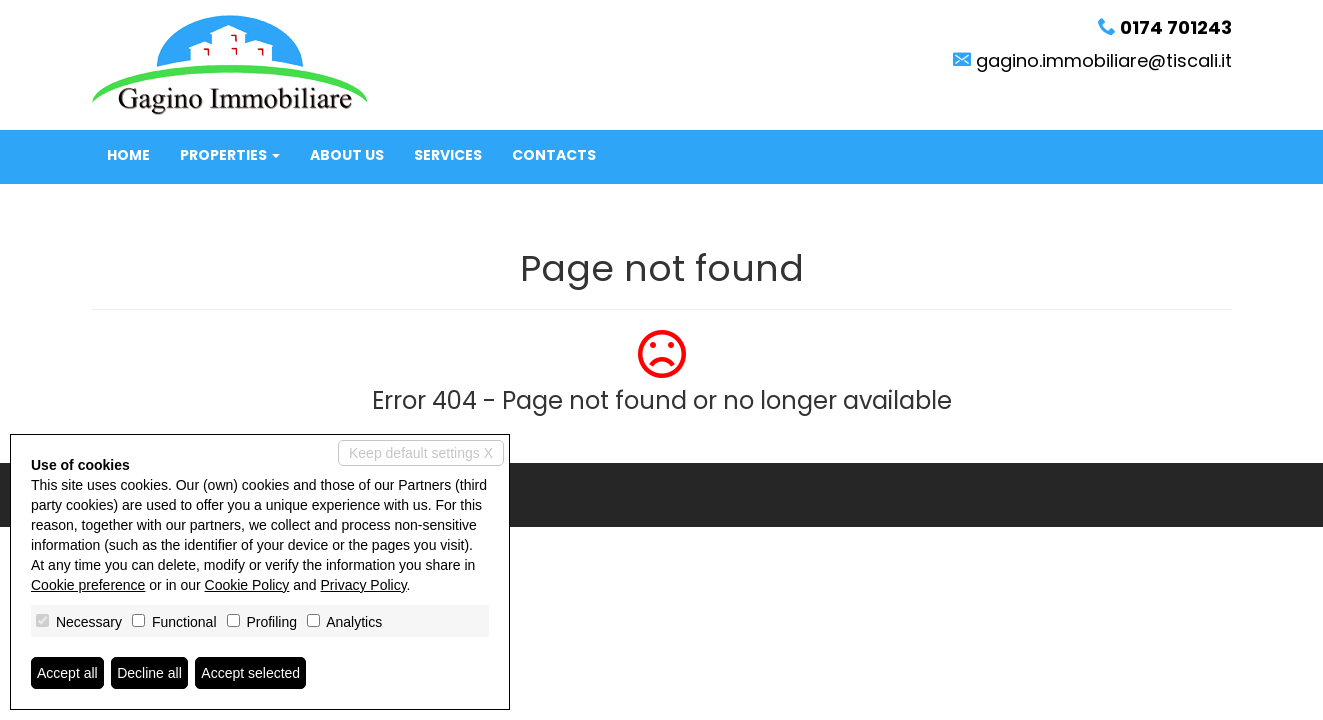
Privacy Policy (364, 585)
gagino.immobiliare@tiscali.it (1104, 60)
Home (128, 155)
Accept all (67, 673)
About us (347, 155)
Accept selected (250, 673)
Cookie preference (88, 585)
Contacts (554, 155)
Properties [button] (230, 155)
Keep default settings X (421, 453)
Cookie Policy (247, 585)
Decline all (149, 673)
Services (448, 155)
